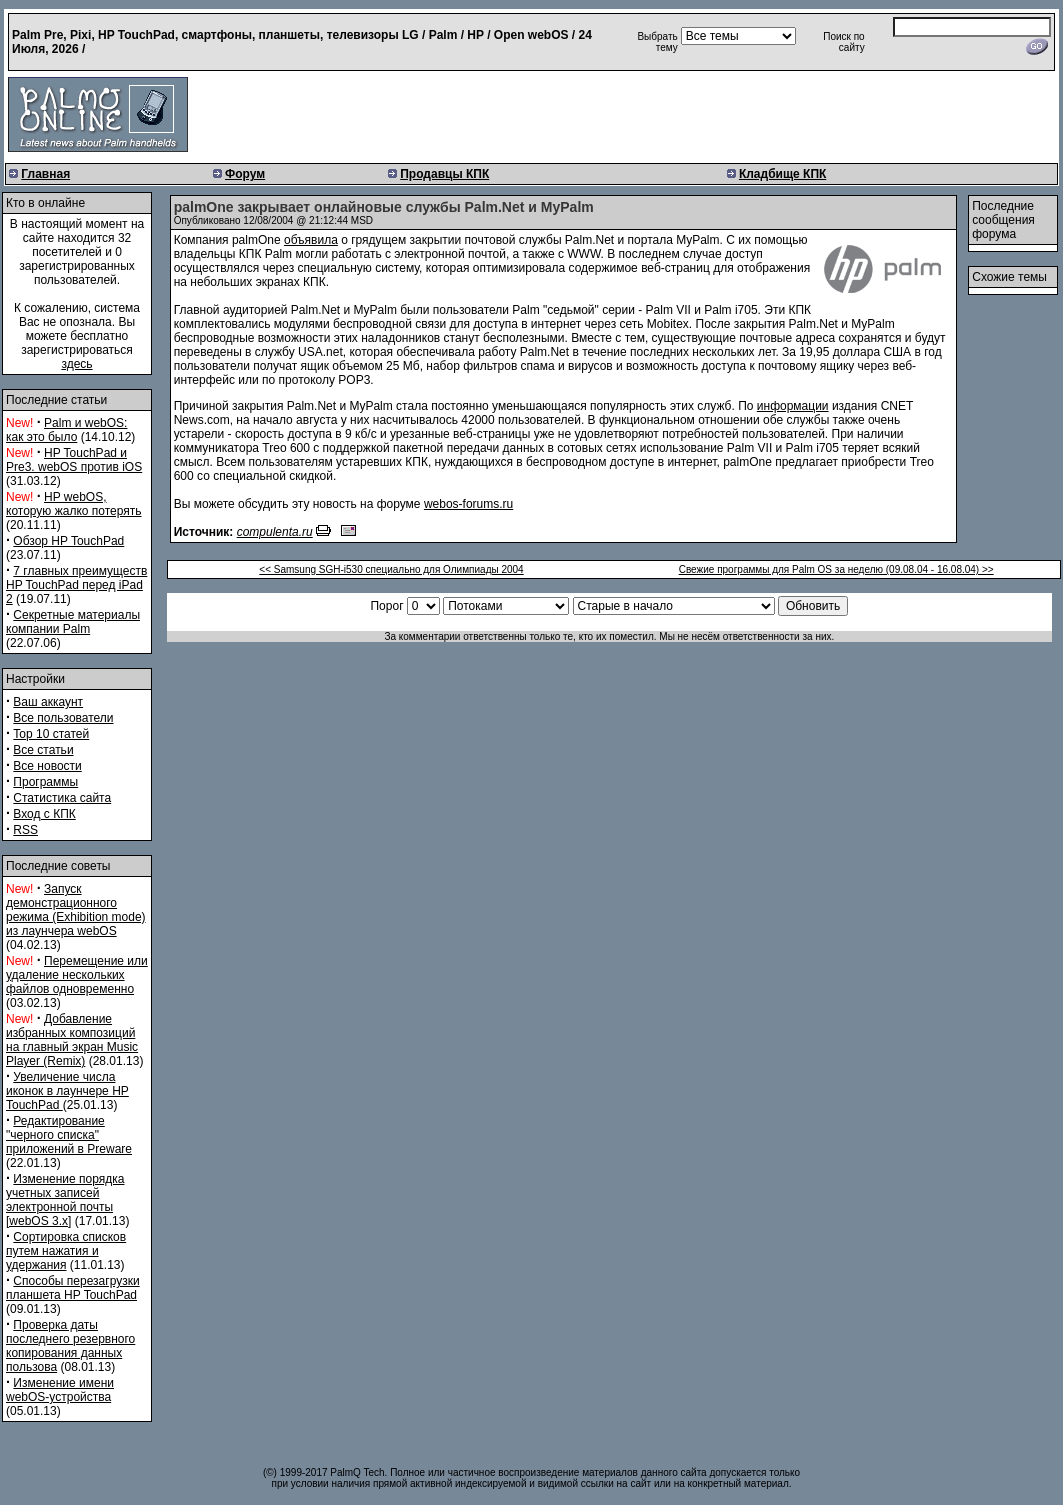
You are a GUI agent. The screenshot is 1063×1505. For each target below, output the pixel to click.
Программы (45, 782)
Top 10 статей (51, 734)
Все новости (47, 766)
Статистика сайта (62, 798)
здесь (76, 364)
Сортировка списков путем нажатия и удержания (66, 1251)
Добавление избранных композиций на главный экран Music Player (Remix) (72, 1040)
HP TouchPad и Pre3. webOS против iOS (74, 460)
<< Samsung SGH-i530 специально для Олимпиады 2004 (391, 569)
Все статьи (43, 750)
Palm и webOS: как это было (66, 430)
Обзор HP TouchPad (68, 541)
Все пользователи (63, 718)
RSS (25, 830)
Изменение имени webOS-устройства (60, 1390)
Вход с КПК (44, 814)
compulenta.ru (275, 532)
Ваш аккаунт (48, 702)
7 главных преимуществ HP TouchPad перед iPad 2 (76, 585)
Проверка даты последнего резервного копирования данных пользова (70, 1346)
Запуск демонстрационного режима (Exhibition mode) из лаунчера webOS (76, 910)
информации (793, 406)
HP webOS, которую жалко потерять (74, 504)
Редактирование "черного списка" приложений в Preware (69, 1135)
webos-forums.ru (468, 504)
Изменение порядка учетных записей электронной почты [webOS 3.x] (65, 1200)
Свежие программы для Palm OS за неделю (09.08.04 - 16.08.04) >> (836, 569)
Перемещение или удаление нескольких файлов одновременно (77, 975)
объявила (311, 240)
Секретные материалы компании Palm (73, 622)
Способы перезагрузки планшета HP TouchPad (73, 1288)
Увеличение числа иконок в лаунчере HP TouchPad (67, 1091)
